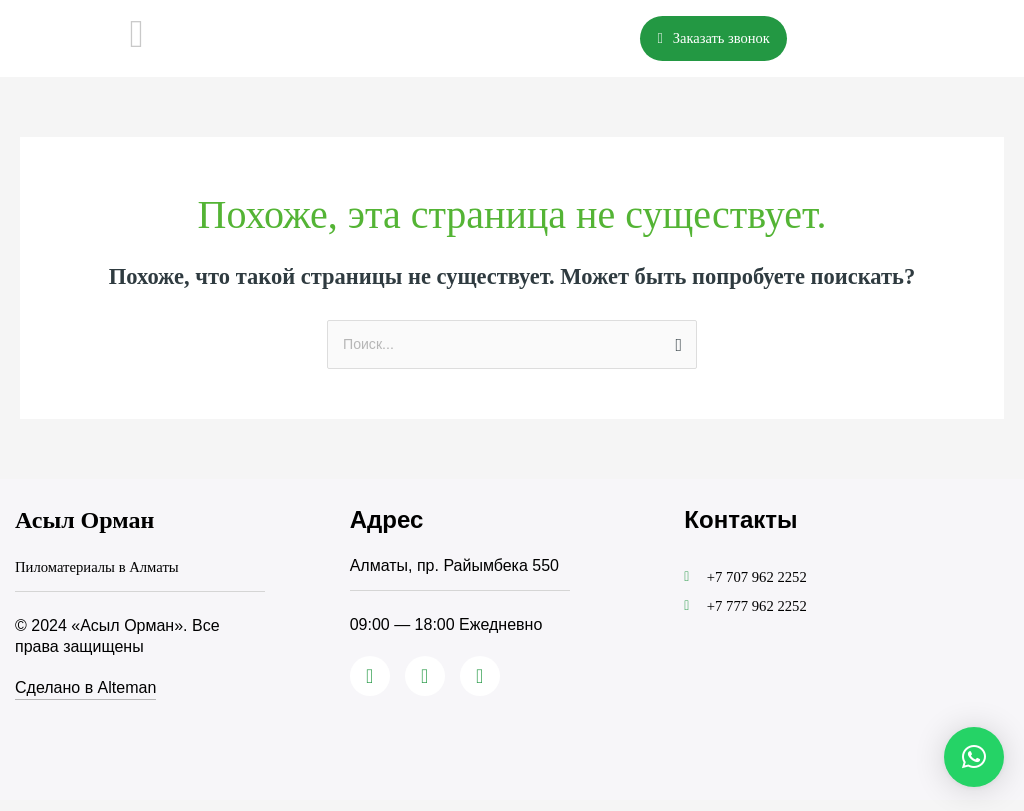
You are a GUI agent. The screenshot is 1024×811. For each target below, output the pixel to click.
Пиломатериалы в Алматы (104, 578)
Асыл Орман (84, 533)
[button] (974, 757)
